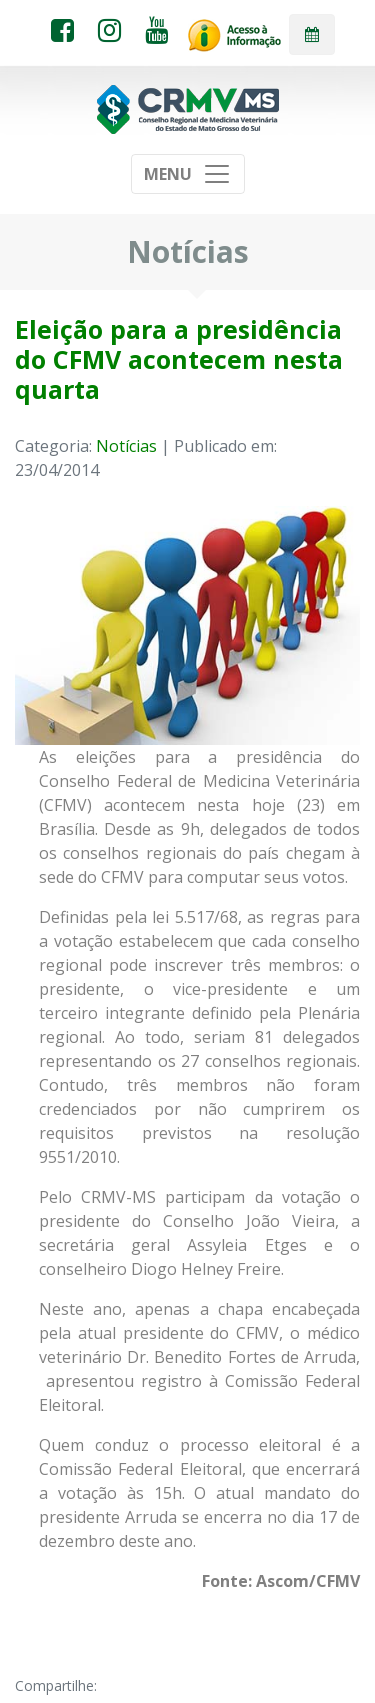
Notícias (126, 446)
